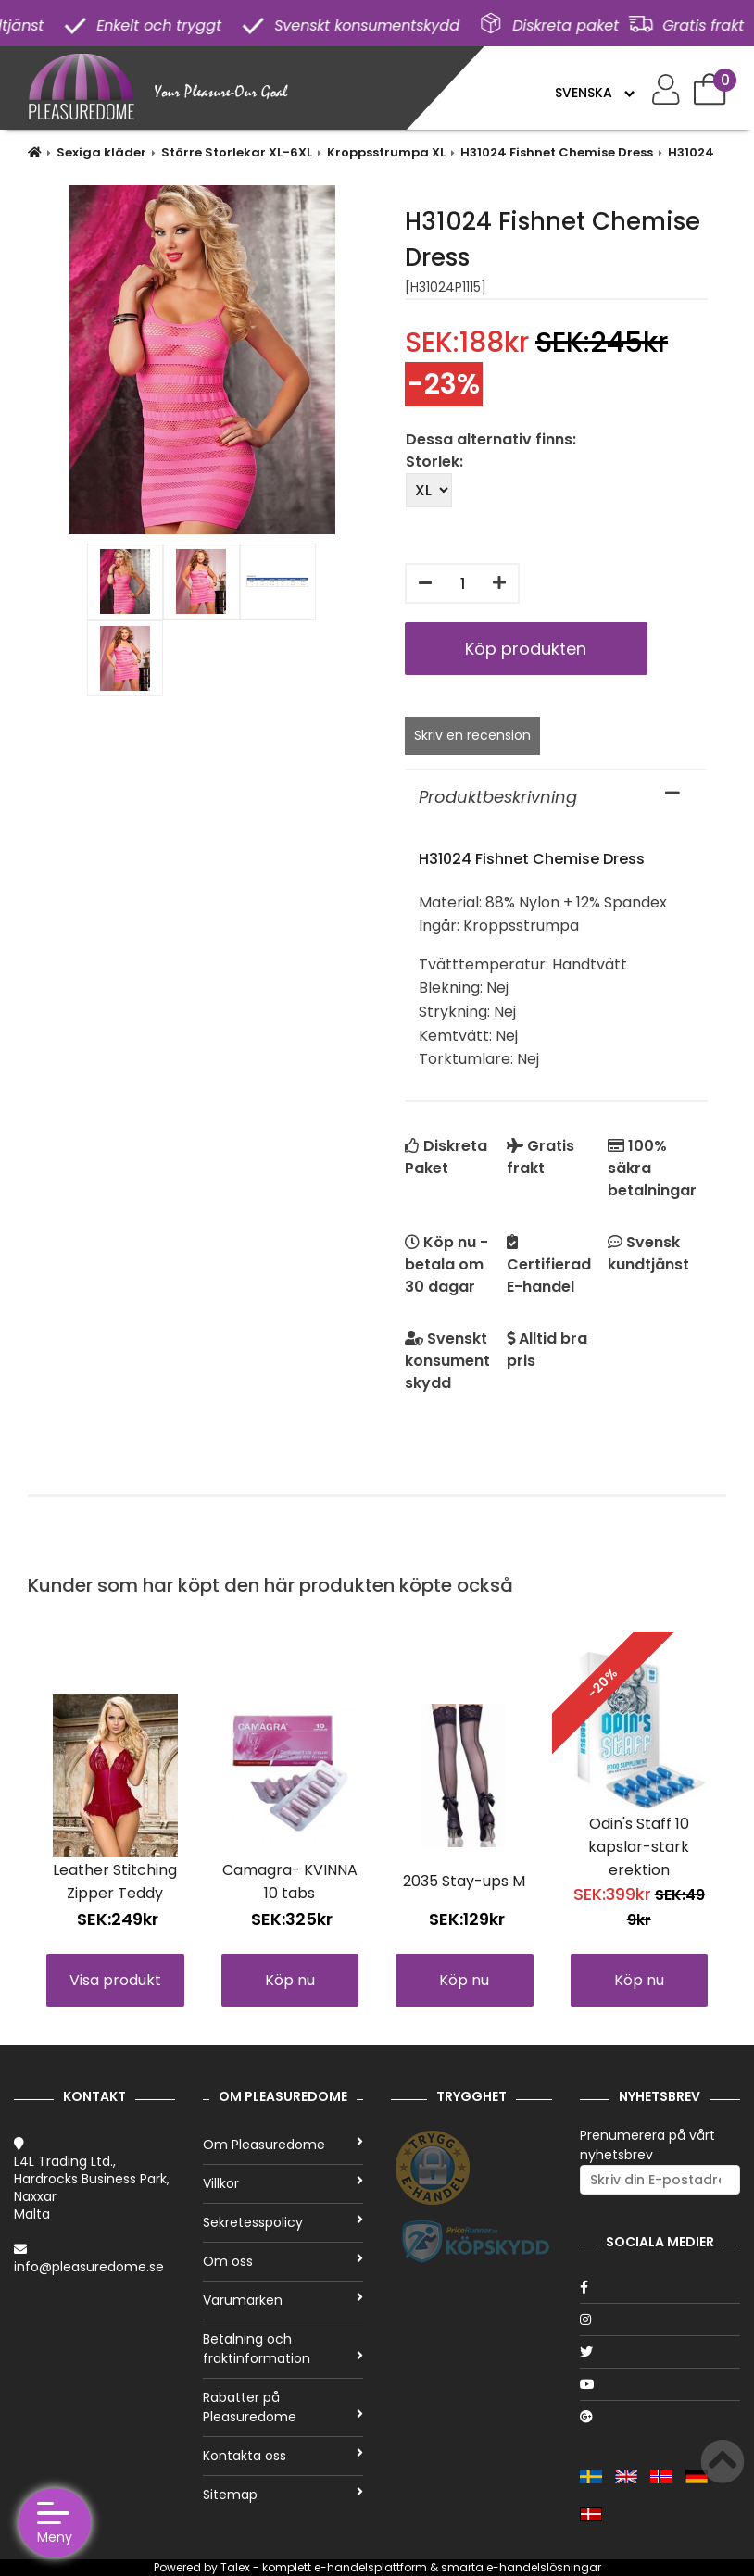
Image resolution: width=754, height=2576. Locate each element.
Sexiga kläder (101, 152)
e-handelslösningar (543, 2567)
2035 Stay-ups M (464, 1881)
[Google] (660, 2416)
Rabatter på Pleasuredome (283, 2407)
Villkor (283, 2183)
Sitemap (283, 2494)
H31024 (691, 152)
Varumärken (283, 2300)
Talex (235, 2567)
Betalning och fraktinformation (283, 2349)
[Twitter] (660, 2352)
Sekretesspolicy (283, 2222)
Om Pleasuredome (283, 2144)
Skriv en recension (472, 735)
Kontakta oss (283, 2455)
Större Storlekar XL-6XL (236, 152)
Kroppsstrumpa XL (386, 152)
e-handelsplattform (370, 2567)
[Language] (594, 93)
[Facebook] (660, 2287)
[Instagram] (660, 2319)
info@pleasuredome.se (89, 2266)
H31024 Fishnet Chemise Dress (556, 152)
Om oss (283, 2261)
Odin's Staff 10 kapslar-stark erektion (638, 1847)
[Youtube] (660, 2384)
